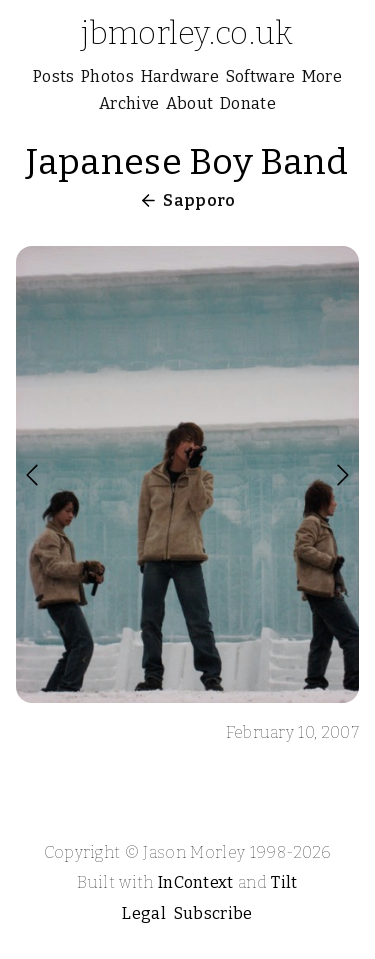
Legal (144, 913)
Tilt (284, 882)
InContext (196, 882)
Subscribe (213, 913)
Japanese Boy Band (187, 162)
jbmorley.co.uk (187, 33)
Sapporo (199, 200)
